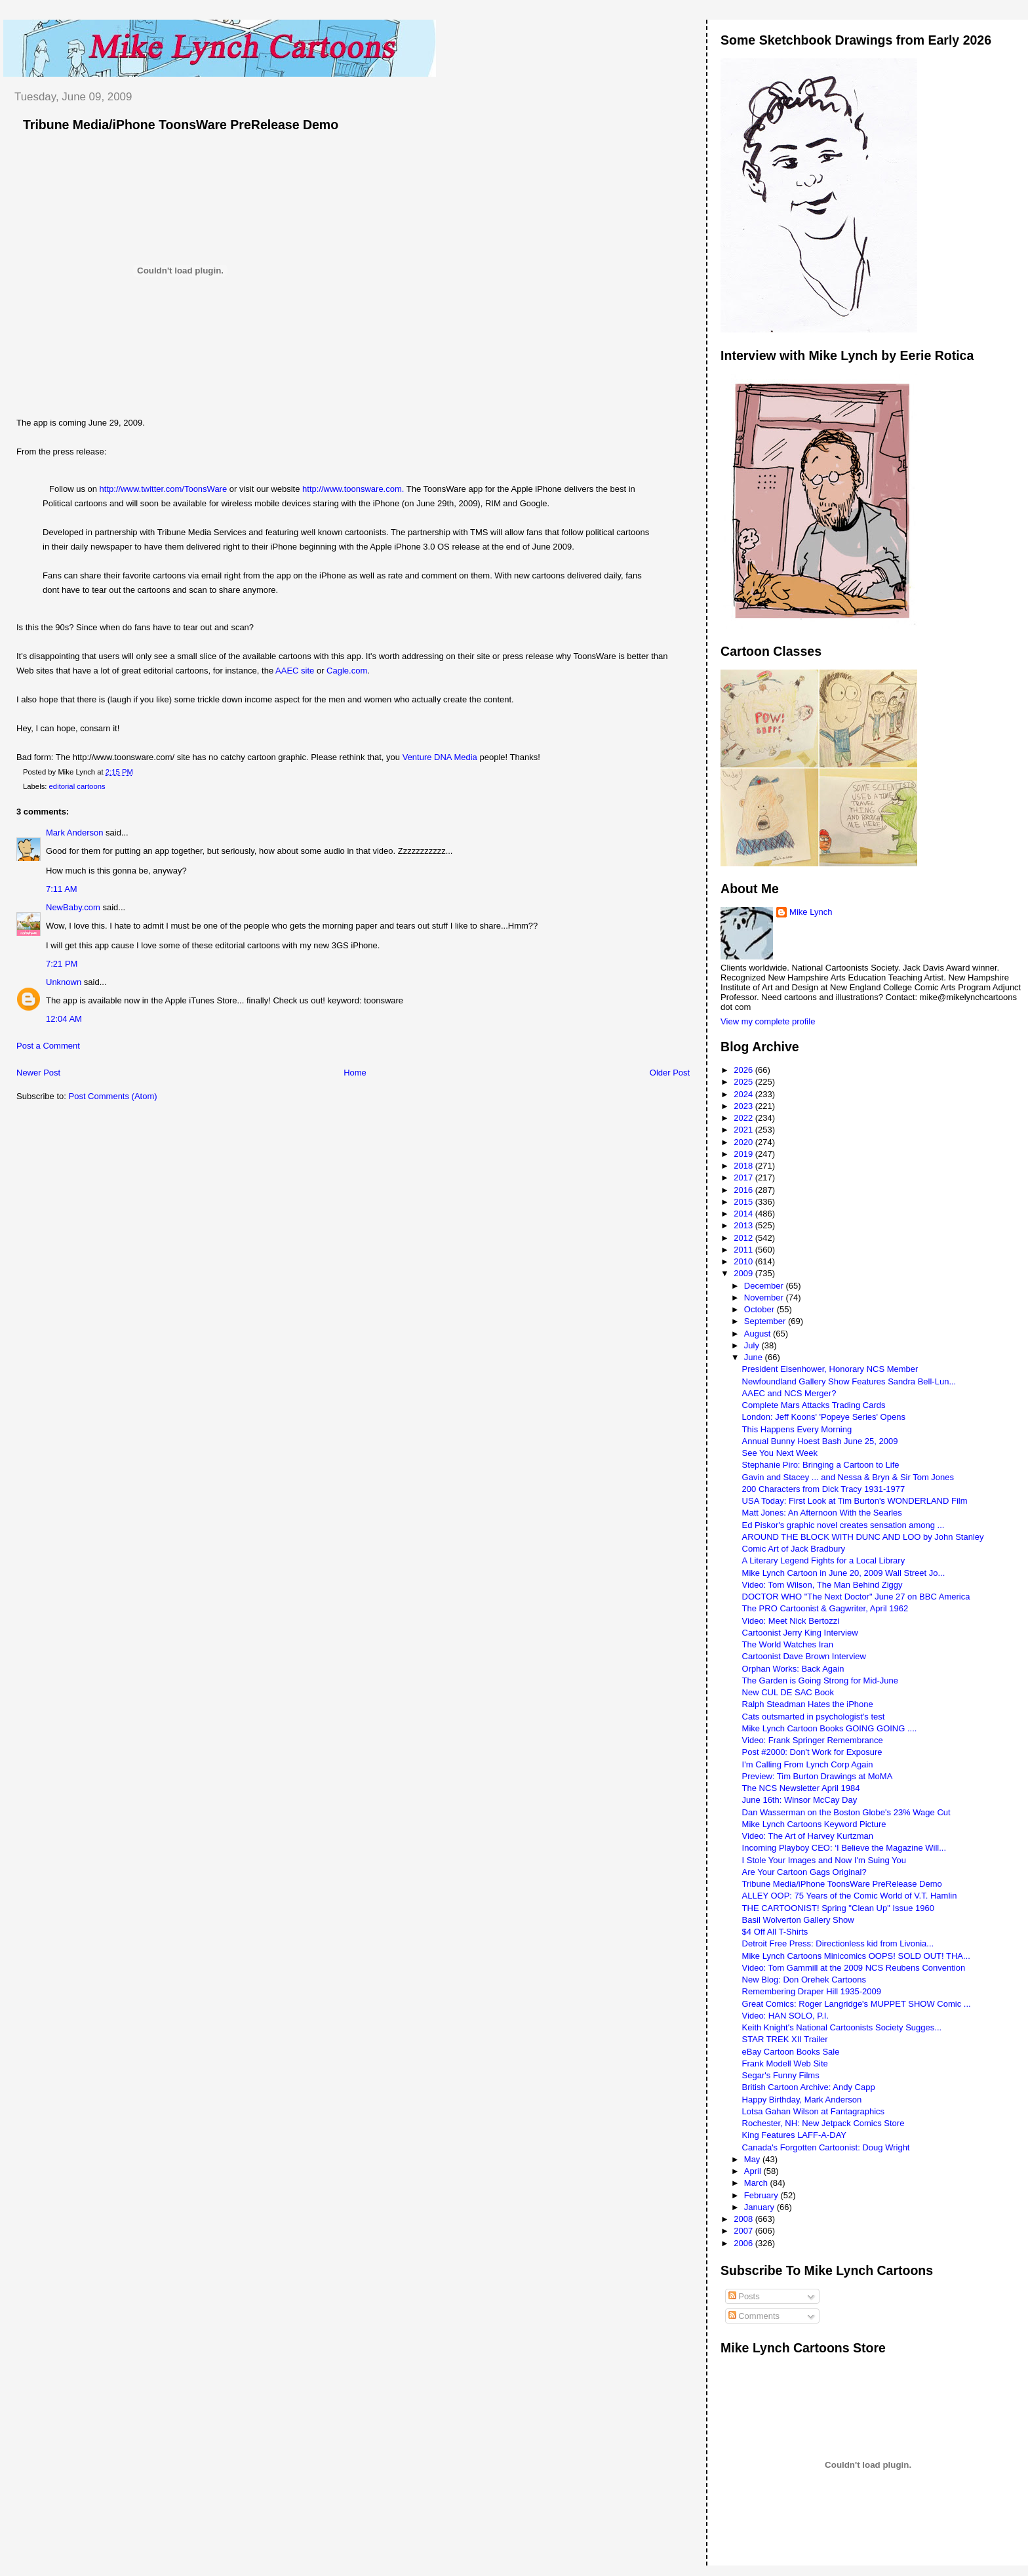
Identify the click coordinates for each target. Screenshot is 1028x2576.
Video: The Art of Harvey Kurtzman (807, 1836)
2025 (744, 1082)
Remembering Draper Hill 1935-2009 (811, 1991)
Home (355, 1072)
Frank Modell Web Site (785, 2063)
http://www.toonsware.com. (353, 489)
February (762, 2195)
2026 (744, 1070)
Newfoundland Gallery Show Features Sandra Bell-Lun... (849, 1381)
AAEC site (294, 670)
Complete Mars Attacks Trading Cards (814, 1405)
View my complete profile (768, 1021)
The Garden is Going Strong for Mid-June (820, 1680)
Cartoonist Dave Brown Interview (804, 1656)
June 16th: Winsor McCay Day (800, 1800)
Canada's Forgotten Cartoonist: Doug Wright (826, 2147)
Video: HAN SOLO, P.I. (785, 2016)
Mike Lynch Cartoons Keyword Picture (814, 1824)
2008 (744, 2219)
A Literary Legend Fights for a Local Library (823, 1560)
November (765, 1297)
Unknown (63, 982)
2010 (744, 1261)
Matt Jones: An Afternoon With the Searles (822, 1513)
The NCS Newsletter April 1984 (801, 1788)
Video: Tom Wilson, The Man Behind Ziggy (822, 1585)
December (765, 1286)
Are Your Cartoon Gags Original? (804, 1872)
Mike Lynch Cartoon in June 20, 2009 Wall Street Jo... (843, 1573)
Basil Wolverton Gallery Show (798, 1920)
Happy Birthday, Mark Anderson (802, 2099)
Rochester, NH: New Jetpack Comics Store (823, 2123)
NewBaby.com (73, 907)
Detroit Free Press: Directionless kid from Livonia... (838, 1943)
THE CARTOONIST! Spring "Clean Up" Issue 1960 (838, 1908)
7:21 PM (61, 964)
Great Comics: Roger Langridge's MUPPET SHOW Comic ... (856, 2004)
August (758, 1333)
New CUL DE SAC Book (788, 1692)
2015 (744, 1202)
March (757, 2183)
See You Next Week (780, 1453)
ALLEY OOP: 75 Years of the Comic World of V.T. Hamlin (849, 1896)
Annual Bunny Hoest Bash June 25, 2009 (820, 1441)
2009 (744, 1273)
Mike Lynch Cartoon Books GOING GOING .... (829, 1728)
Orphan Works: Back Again (793, 1669)
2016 (744, 1190)
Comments (754, 2316)
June (754, 1357)
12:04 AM (64, 1019)
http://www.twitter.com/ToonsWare (163, 489)
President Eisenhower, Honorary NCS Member (830, 1369)
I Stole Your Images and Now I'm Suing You (824, 1860)
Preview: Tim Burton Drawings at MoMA (817, 1776)
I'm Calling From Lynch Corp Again (807, 1764)
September (766, 1321)
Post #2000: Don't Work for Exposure (812, 1752)
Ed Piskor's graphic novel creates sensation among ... (843, 1525)
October (760, 1309)
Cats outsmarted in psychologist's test (813, 1716)
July (753, 1345)
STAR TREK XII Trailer (785, 2039)
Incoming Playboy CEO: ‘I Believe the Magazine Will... (844, 1848)
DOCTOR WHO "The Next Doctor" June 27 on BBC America (856, 1596)
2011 (744, 1250)
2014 (744, 1213)
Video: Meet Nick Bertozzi (791, 1621)
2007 (744, 2231)
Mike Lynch (810, 912)
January (760, 2207)
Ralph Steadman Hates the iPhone (807, 1704)
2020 (744, 1142)
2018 (744, 1166)
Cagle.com (346, 670)
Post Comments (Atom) (113, 1096)
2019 (744, 1154)
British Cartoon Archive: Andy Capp (808, 2087)
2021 (744, 1130)
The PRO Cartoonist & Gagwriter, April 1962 (825, 1608)
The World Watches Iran (787, 1644)
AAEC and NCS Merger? (789, 1393)
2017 (744, 1177)
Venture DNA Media (440, 757)
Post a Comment (48, 1046)
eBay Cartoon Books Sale (791, 2052)
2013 (744, 1225)
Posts (744, 2296)
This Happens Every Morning (797, 1429)
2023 (744, 1106)
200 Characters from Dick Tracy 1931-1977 (823, 1489)
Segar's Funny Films (781, 2075)
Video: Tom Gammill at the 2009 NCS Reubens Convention (854, 1968)
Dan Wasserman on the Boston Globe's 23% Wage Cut (846, 1812)
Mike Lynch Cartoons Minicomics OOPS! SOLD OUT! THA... (856, 1956)
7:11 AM (61, 889)
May (753, 2159)
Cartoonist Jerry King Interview (800, 1633)
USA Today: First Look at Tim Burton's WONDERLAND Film (855, 1501)
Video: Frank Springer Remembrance (812, 1740)
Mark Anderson (74, 832)
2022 (744, 1118)
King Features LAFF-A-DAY (794, 2135)
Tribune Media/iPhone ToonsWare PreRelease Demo (180, 124)
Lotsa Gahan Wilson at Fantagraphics (813, 2111)
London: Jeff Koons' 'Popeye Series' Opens (823, 1417)
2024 (744, 1094)
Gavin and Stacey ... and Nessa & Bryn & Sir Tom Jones (848, 1477)
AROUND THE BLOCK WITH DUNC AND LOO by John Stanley (863, 1537)
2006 (744, 2243)
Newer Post (38, 1072)
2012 (744, 1238)
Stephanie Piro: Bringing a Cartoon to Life (821, 1465)
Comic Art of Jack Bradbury (794, 1549)
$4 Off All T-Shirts (775, 1932)
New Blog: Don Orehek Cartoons (804, 1979)
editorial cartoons (77, 786)
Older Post (670, 1072)
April (754, 2171)
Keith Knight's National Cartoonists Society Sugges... (842, 2027)
